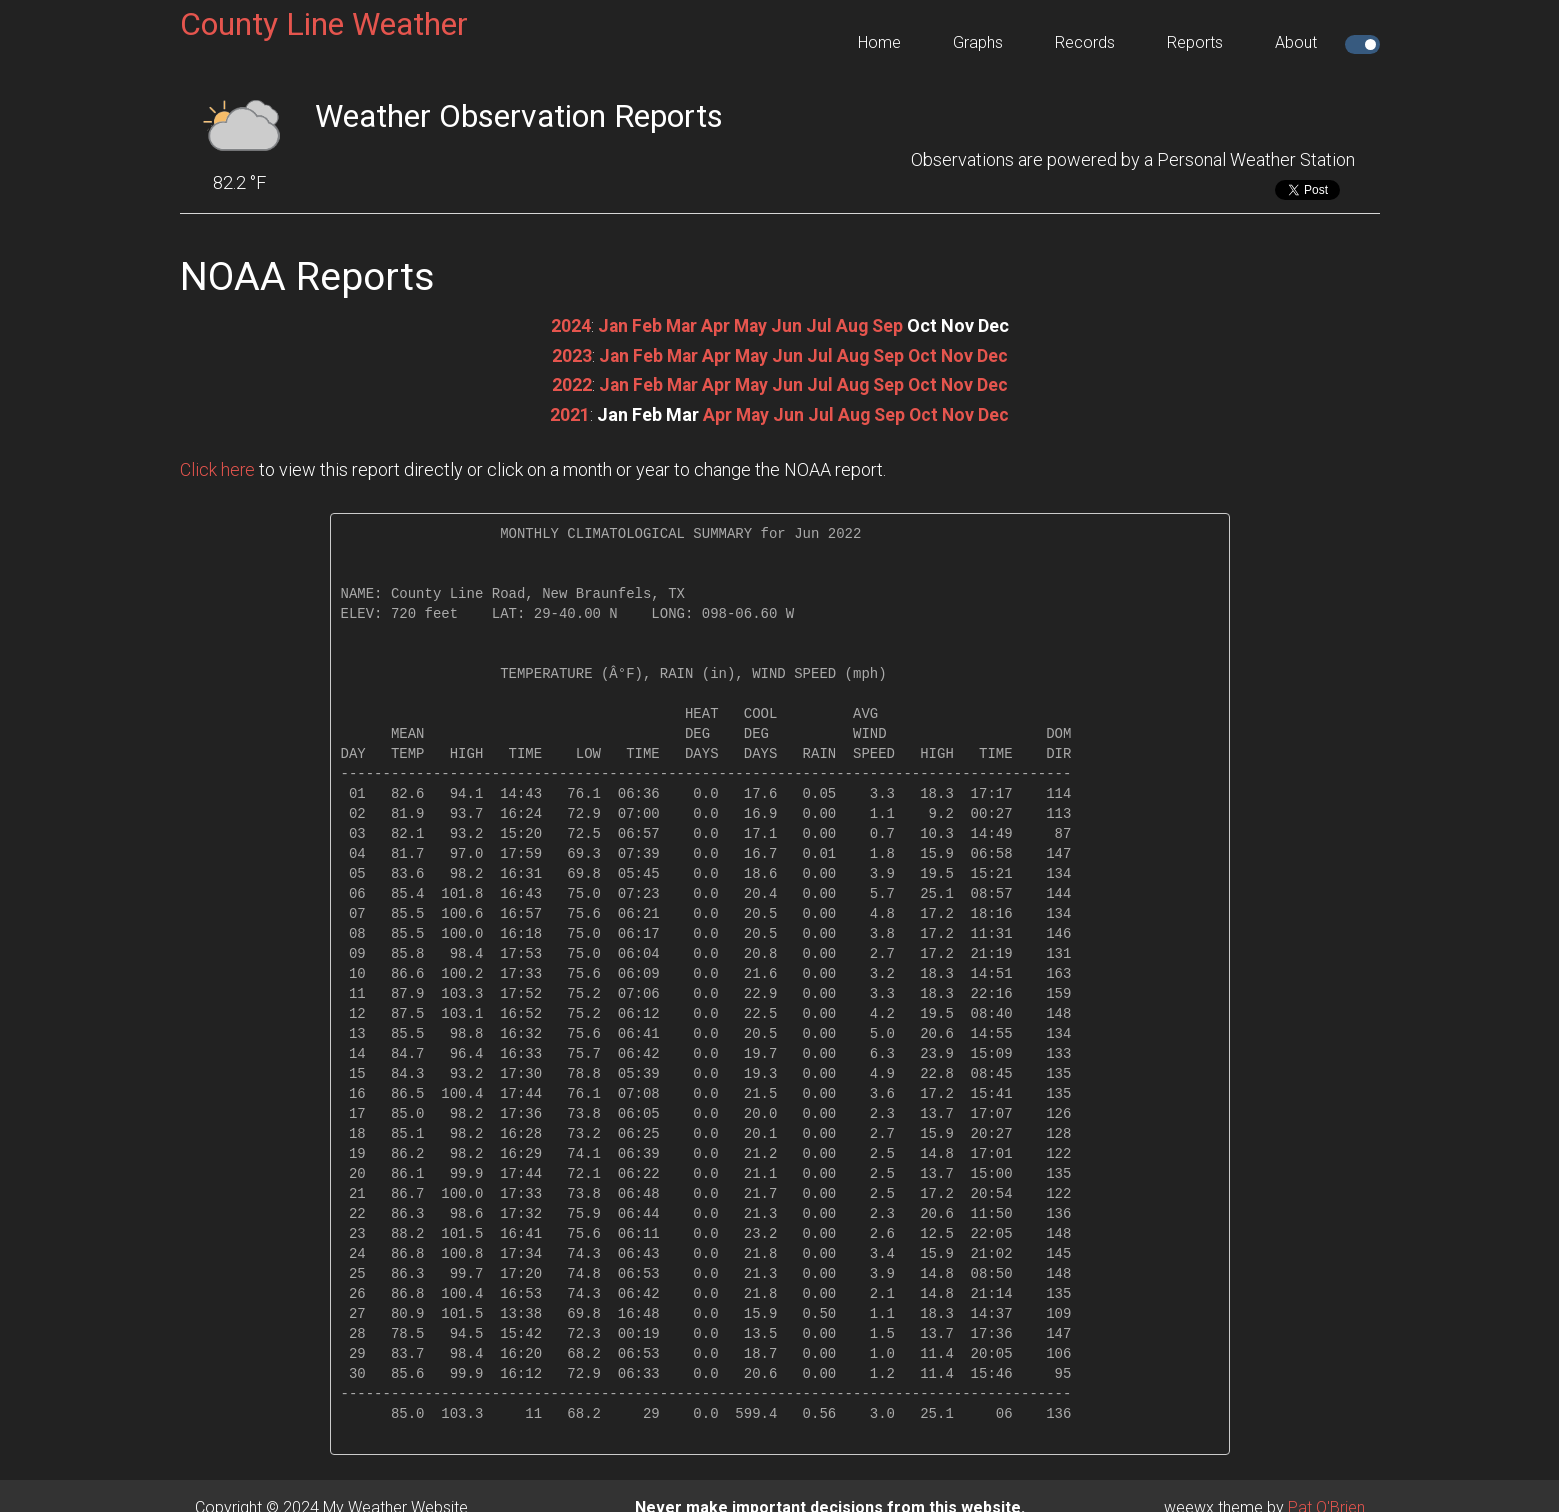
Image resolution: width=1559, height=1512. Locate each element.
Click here (218, 467)
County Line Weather (324, 24)
